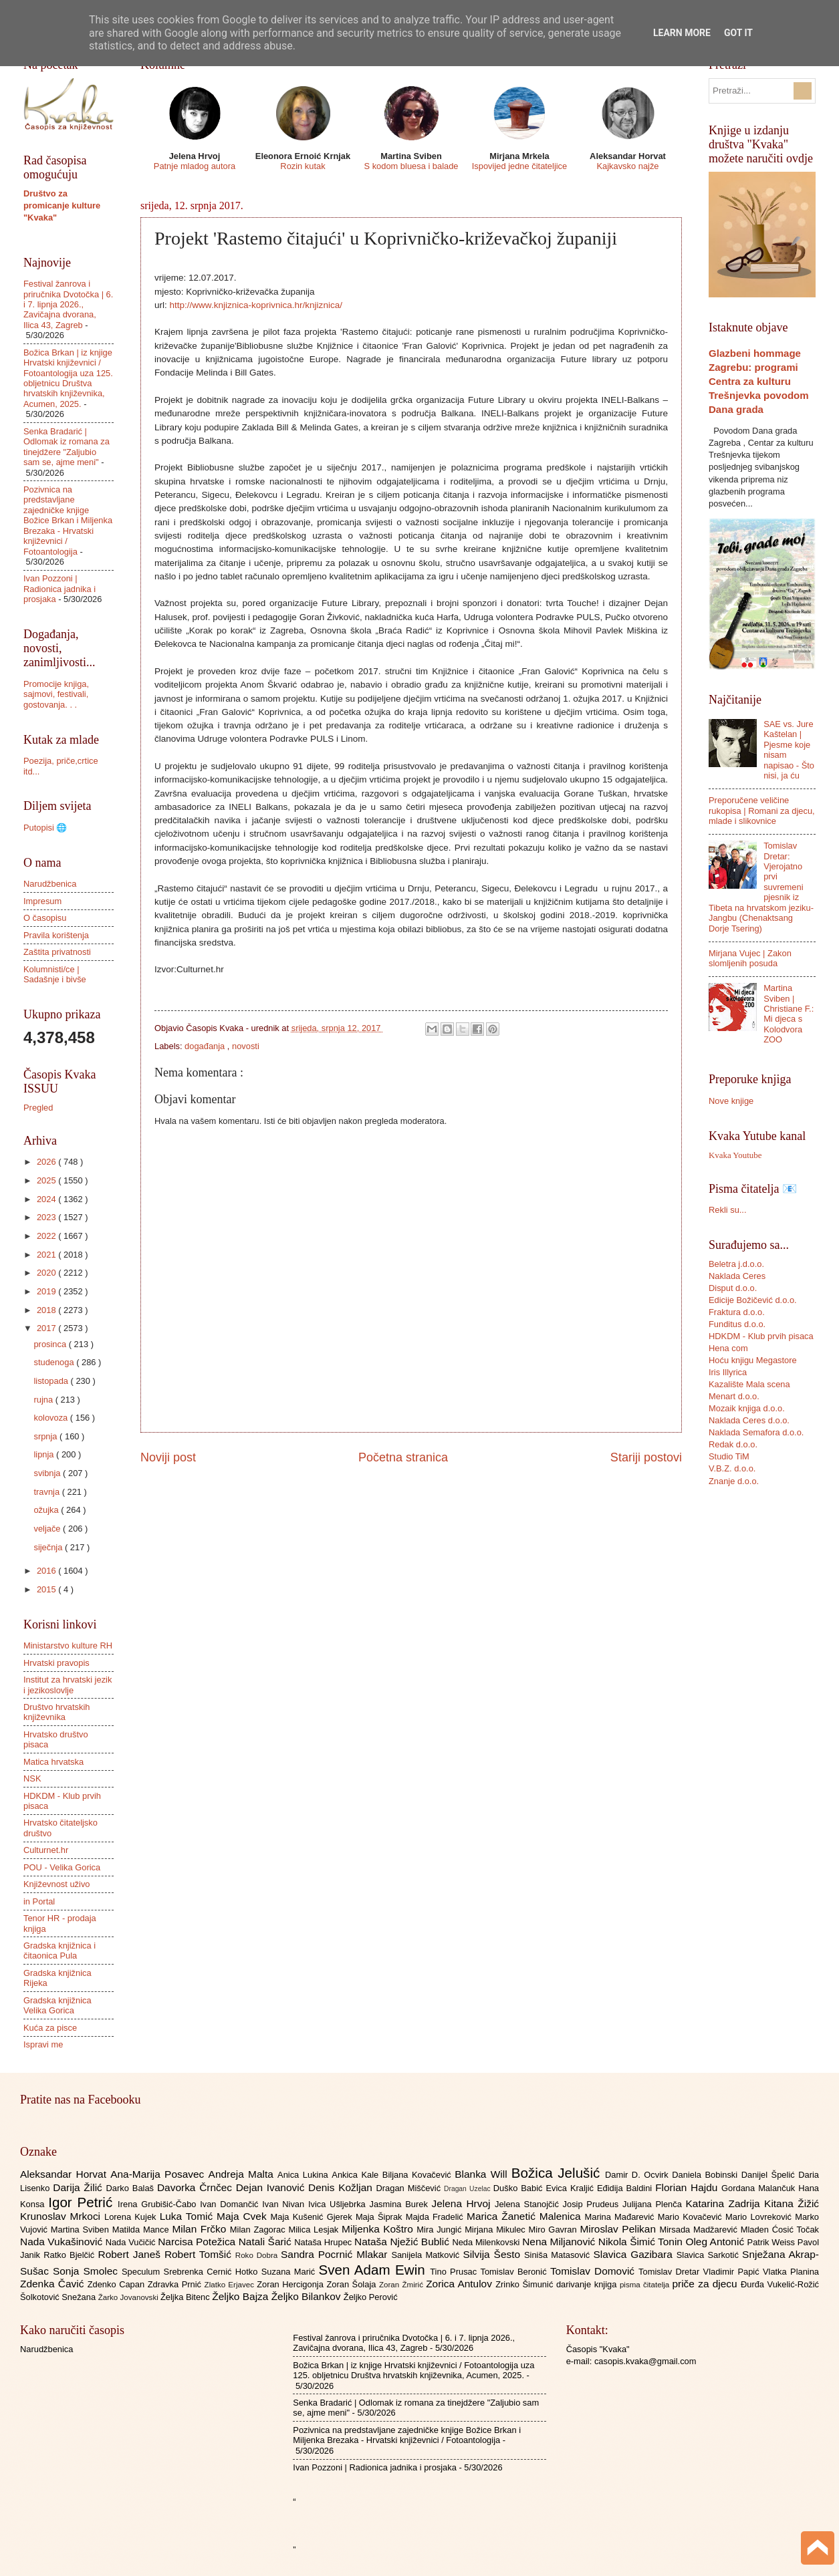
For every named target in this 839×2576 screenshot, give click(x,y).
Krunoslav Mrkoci (62, 2216)
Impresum (42, 901)
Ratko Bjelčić (70, 2255)
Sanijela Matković (427, 2255)
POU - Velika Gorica (61, 1867)
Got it (738, 32)
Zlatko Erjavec (231, 2285)
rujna (44, 1400)
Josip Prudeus (592, 2204)
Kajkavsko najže (627, 166)
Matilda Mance (142, 2230)
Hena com (728, 1348)
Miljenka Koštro (379, 2229)
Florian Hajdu (688, 2187)
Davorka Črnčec (196, 2187)
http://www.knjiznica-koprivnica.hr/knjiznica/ (256, 305)
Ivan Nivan (285, 2204)
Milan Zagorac (259, 2230)
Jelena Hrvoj (463, 2203)
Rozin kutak (302, 166)
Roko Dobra (258, 2255)
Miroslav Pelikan (619, 2229)
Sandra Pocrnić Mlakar (336, 2254)
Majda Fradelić (436, 2217)
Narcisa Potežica (198, 2241)
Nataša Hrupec (324, 2242)
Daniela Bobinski (706, 2175)
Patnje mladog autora (194, 166)
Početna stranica (403, 1457)
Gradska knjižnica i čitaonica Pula (59, 1951)
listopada (51, 1381)
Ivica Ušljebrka (339, 2204)
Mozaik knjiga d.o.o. (747, 1408)
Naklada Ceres (737, 1276)
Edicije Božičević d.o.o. (753, 1300)
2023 (47, 1217)
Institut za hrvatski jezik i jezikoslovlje (67, 1685)
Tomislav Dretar (670, 2272)
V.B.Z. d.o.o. (732, 1468)
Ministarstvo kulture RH (67, 1645)
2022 (47, 1236)
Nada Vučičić (132, 2242)
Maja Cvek (244, 2216)
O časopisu (44, 918)
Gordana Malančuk (759, 2188)
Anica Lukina (304, 2175)
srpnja (46, 1436)
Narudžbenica (49, 884)
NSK (32, 1778)
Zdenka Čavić (54, 2283)
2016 (47, 1571)
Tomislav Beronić (515, 2272)
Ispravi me (43, 2044)
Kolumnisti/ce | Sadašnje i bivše (54, 974)
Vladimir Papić (733, 2272)
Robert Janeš (131, 2254)
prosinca (50, 1344)
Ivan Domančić (231, 2204)
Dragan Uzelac (468, 2188)
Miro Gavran (554, 2230)
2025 (47, 1180)
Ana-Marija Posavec (159, 2174)
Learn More (682, 32)
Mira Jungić (440, 2230)
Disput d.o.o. (733, 1288)
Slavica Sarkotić (709, 2255)
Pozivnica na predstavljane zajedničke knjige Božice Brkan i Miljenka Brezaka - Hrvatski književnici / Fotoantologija (67, 520)
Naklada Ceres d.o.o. (749, 1420)
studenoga (54, 1362)
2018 (47, 1310)
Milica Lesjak (315, 2230)
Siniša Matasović (558, 2255)
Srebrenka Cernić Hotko (212, 2272)
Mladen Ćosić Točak (780, 2230)
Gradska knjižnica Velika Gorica (57, 2005)
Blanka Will (483, 2174)
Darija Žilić (79, 2187)
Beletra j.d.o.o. (736, 1264)
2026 (47, 1162)
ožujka (47, 1510)
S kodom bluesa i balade (411, 166)
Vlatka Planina (791, 2272)
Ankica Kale (357, 2175)
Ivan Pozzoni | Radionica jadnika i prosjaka (59, 588)
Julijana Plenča (653, 2204)
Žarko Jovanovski (129, 2297)
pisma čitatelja (646, 2285)
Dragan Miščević (410, 2188)
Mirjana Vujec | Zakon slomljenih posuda (750, 958)
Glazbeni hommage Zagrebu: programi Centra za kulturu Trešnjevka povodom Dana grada (759, 381)
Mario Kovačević (691, 2217)
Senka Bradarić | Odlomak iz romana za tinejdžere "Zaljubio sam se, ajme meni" (66, 446)
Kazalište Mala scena (749, 1384)
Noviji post (168, 1457)
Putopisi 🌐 (45, 828)
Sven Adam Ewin (375, 2269)
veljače (48, 1529)
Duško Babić (519, 2188)
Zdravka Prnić (176, 2284)
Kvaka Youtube (735, 1155)
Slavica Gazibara (634, 2254)
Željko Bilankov (307, 2296)
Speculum (143, 2272)
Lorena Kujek (132, 2217)
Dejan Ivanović (272, 2187)
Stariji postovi (646, 1457)
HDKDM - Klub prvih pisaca (761, 1336)
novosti (245, 1046)
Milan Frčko (200, 2229)
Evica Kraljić (571, 2188)
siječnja (49, 1547)
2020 (47, 1273)
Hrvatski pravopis (56, 1663)
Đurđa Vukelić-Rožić (780, 2284)
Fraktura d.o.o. (737, 1312)
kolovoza (51, 1418)
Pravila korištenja (56, 935)
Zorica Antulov (460, 2283)
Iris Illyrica (728, 1372)
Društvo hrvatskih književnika (56, 1712)
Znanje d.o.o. (734, 1481)
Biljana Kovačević (418, 2175)
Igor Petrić (83, 2202)
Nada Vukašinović (63, 2241)
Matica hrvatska (53, 1762)
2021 (47, 1255)
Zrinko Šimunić (525, 2284)
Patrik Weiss (772, 2242)
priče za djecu (706, 2283)
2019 (47, 1291)
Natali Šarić (267, 2241)
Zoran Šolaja (352, 2284)
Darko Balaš (131, 2188)
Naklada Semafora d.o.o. (756, 1432)
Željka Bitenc (186, 2297)
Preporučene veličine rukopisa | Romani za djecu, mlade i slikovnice (762, 810)
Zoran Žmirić (402, 2285)
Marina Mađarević (621, 2217)
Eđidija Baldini (626, 2188)
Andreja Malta (243, 2174)
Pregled (38, 1108)
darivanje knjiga (588, 2284)
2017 (47, 1328)
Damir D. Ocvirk (638, 2175)
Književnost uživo (56, 1884)
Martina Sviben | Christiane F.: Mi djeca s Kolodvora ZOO (788, 1013)
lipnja (44, 1454)
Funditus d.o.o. (737, 1324)
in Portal (39, 1901)
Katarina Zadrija (725, 2203)
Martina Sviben (81, 2230)
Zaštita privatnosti (57, 952)
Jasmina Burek (401, 2204)
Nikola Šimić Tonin (642, 2241)
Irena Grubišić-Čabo (159, 2204)
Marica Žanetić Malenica (526, 2216)
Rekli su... (728, 1210)
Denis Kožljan (342, 2187)
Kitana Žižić (791, 2203)
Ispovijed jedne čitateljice (519, 166)
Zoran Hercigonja (291, 2284)
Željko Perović (371, 2297)
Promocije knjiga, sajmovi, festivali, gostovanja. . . (56, 694)
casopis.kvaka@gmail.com (645, 2361)
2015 (47, 1589)
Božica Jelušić (558, 2172)
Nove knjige (731, 1101)
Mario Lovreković (760, 2217)
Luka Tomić (188, 2216)
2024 (47, 1199)
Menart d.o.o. (734, 1396)
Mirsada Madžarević (699, 2230)
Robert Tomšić (199, 2254)
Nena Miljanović (560, 2241)
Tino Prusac (455, 2272)
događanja (206, 1046)
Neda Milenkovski (487, 2242)
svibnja (48, 1473)
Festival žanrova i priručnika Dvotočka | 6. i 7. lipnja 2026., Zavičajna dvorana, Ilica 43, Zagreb (68, 304)
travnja (47, 1492)
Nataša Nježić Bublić (403, 2241)
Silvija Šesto (493, 2254)
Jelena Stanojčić (529, 2204)
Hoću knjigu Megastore (753, 1360)
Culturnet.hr (45, 1850)
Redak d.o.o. (733, 1444)
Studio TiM (729, 1456)
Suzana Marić (290, 2272)
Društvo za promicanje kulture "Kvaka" (61, 205)
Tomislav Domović (594, 2271)
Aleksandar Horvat (65, 2174)
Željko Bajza (241, 2296)
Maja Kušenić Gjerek (313, 2217)
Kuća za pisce (50, 2028)
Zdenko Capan (118, 2284)
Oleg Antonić (716, 2241)
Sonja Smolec (87, 2271)
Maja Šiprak (381, 2217)
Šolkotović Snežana (59, 2297)
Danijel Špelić (770, 2175)
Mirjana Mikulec (496, 2230)
